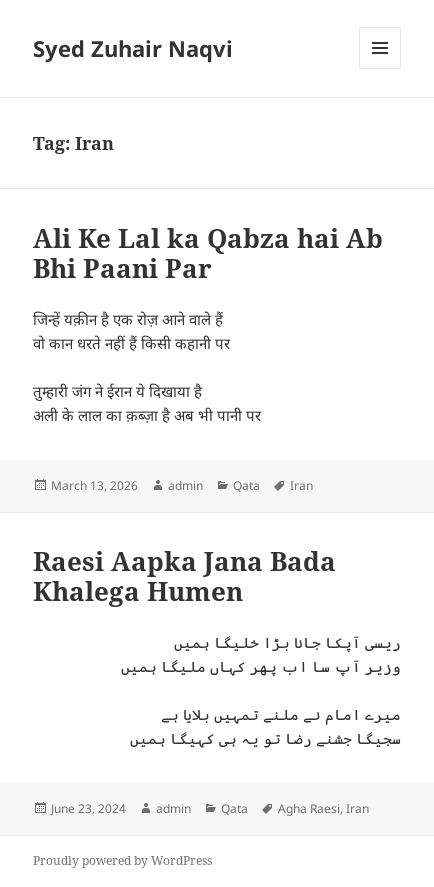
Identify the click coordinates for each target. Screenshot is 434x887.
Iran (301, 485)
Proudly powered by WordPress (122, 860)
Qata (246, 485)
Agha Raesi (309, 808)
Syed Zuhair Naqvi (133, 48)
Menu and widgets (380, 68)
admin (185, 485)
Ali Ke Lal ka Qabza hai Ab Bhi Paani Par (208, 253)
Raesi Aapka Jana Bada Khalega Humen (184, 576)
